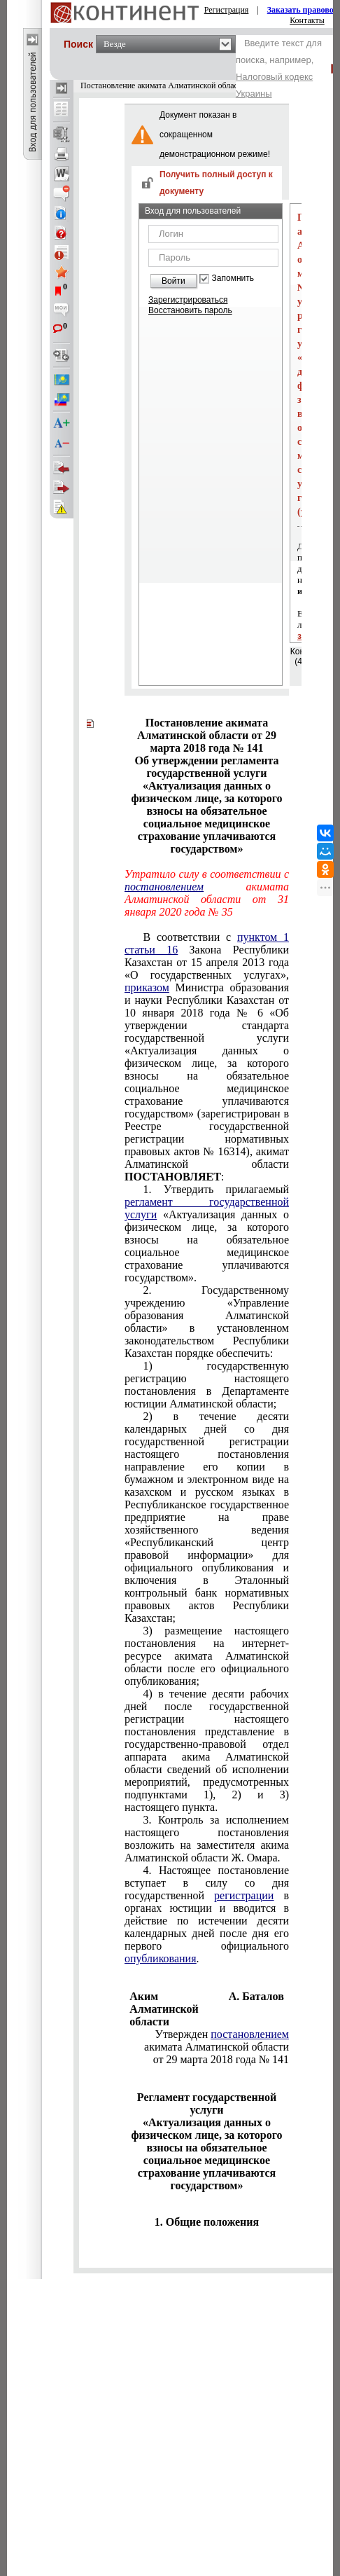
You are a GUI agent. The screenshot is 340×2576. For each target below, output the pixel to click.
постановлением (164, 887)
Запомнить (233, 278)
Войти (173, 281)
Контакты (307, 20)
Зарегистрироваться (187, 300)
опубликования (161, 1958)
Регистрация (226, 10)
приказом (147, 987)
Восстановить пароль (190, 310)
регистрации (244, 1895)
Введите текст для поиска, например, (279, 68)
